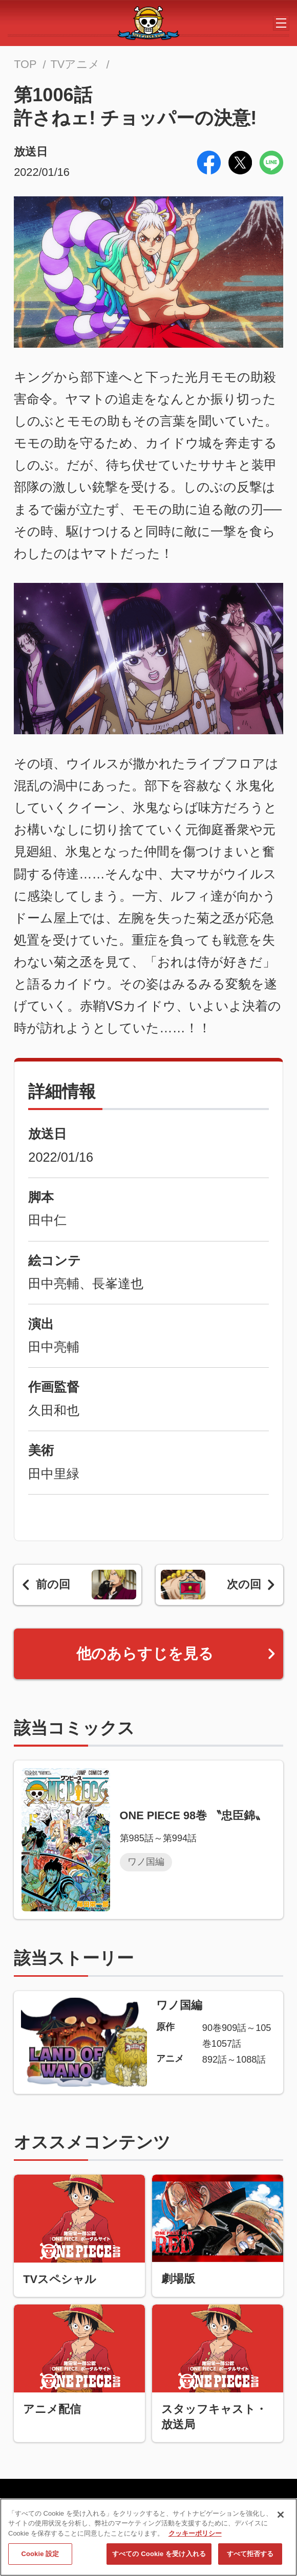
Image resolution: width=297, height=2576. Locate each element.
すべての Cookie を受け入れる (159, 2557)
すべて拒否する (250, 2557)
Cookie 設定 (40, 2557)
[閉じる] (280, 2518)
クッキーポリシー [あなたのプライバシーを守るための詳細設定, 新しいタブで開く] (195, 2537)
